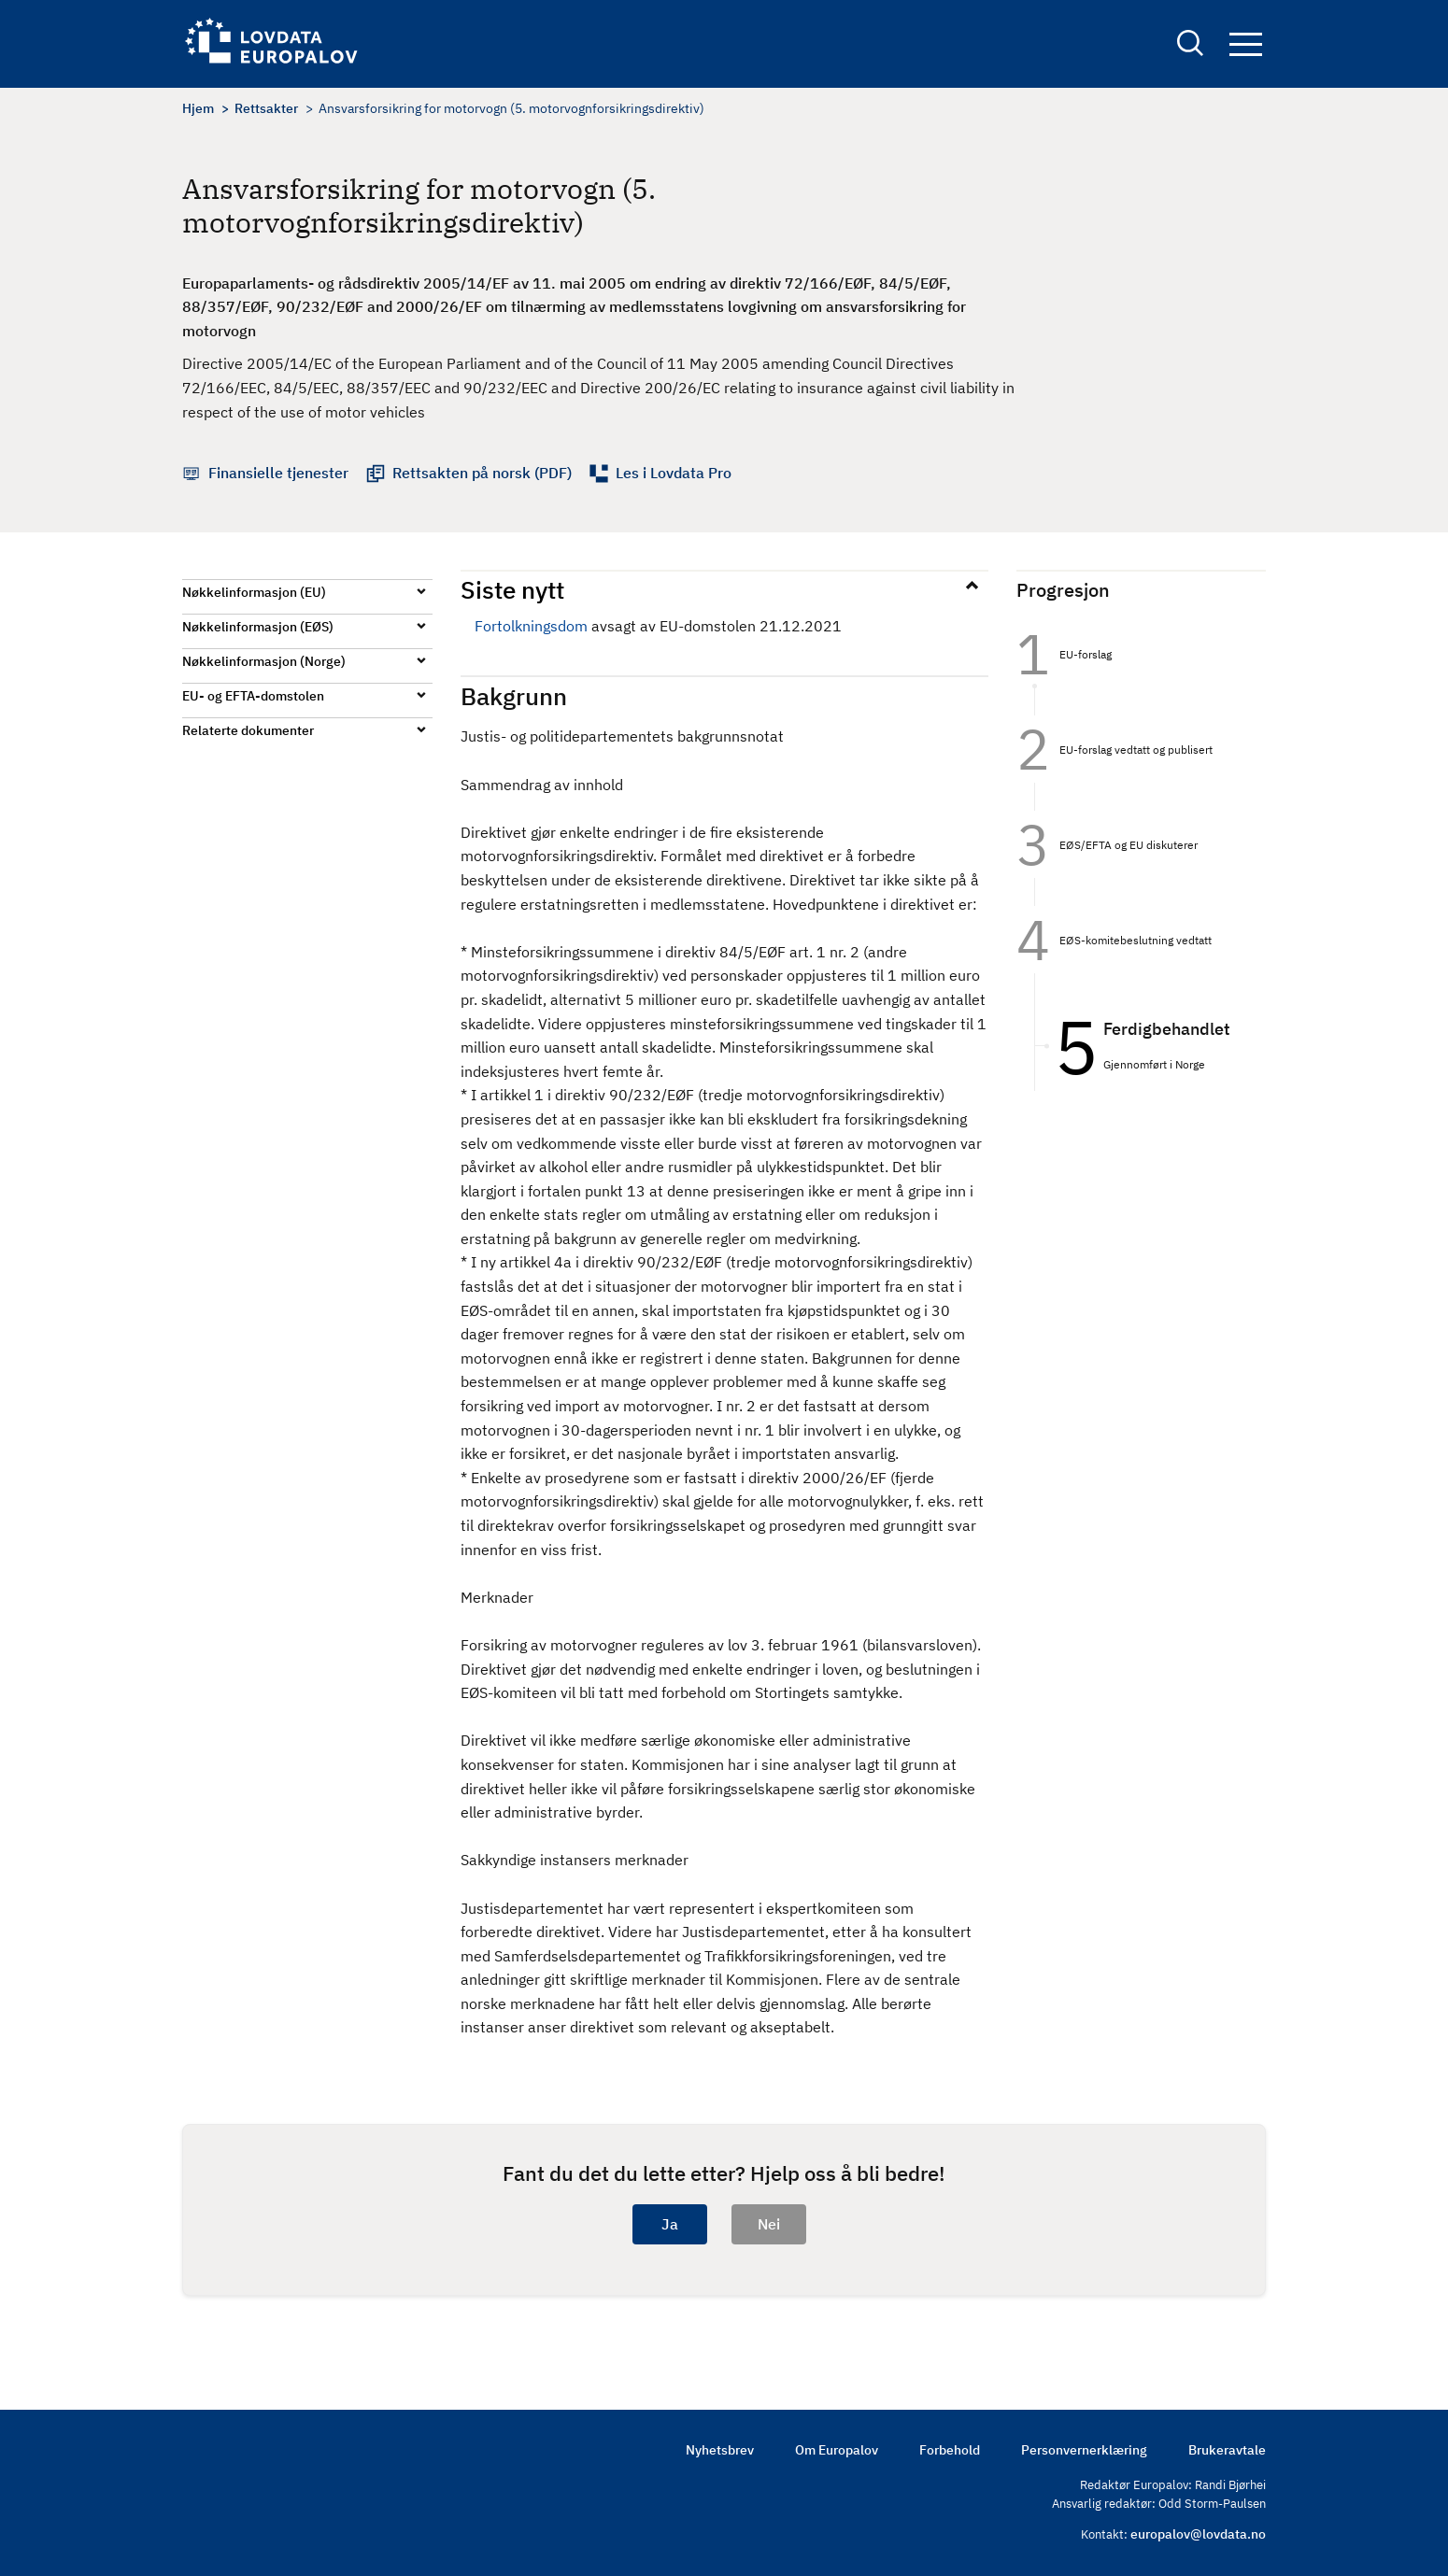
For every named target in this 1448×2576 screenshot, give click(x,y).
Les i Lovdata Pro (673, 472)
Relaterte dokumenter (248, 730)
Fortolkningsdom (531, 625)
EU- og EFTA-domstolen (253, 695)
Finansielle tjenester (278, 472)
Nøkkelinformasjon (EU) (254, 592)
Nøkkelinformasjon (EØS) (258, 626)
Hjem (198, 108)
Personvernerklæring (1084, 2450)
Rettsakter (266, 108)
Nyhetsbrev (720, 2450)
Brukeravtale (1227, 2450)
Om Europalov (836, 2450)
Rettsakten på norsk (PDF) (482, 472)
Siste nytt (512, 589)
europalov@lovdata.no (1198, 2534)
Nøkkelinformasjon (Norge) (264, 661)
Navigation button (1245, 44)
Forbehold (949, 2450)
